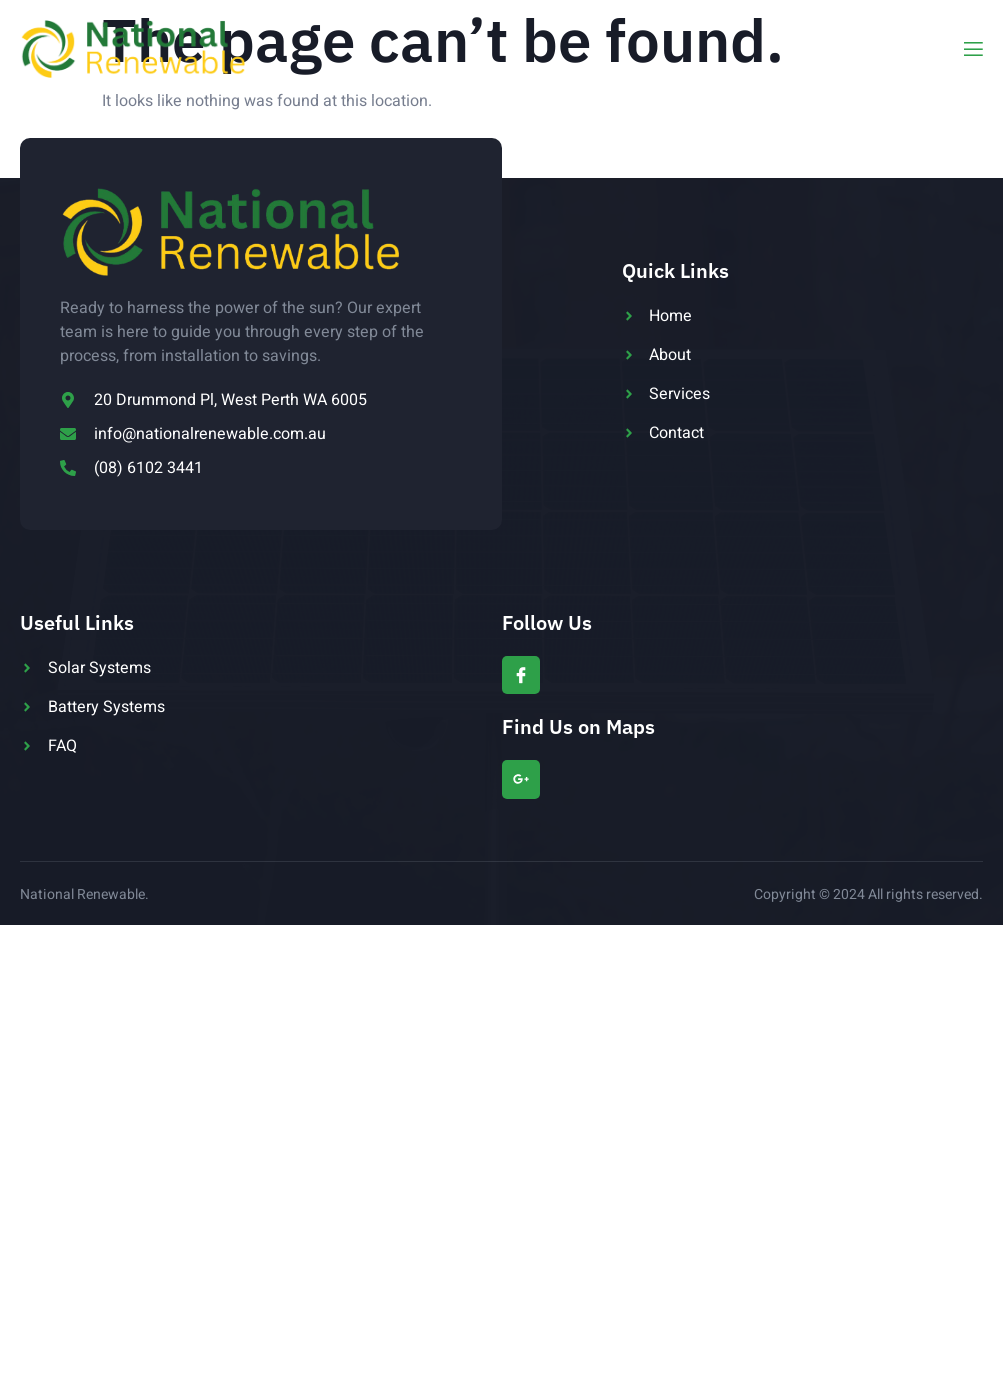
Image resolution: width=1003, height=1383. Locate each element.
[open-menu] (972, 49)
